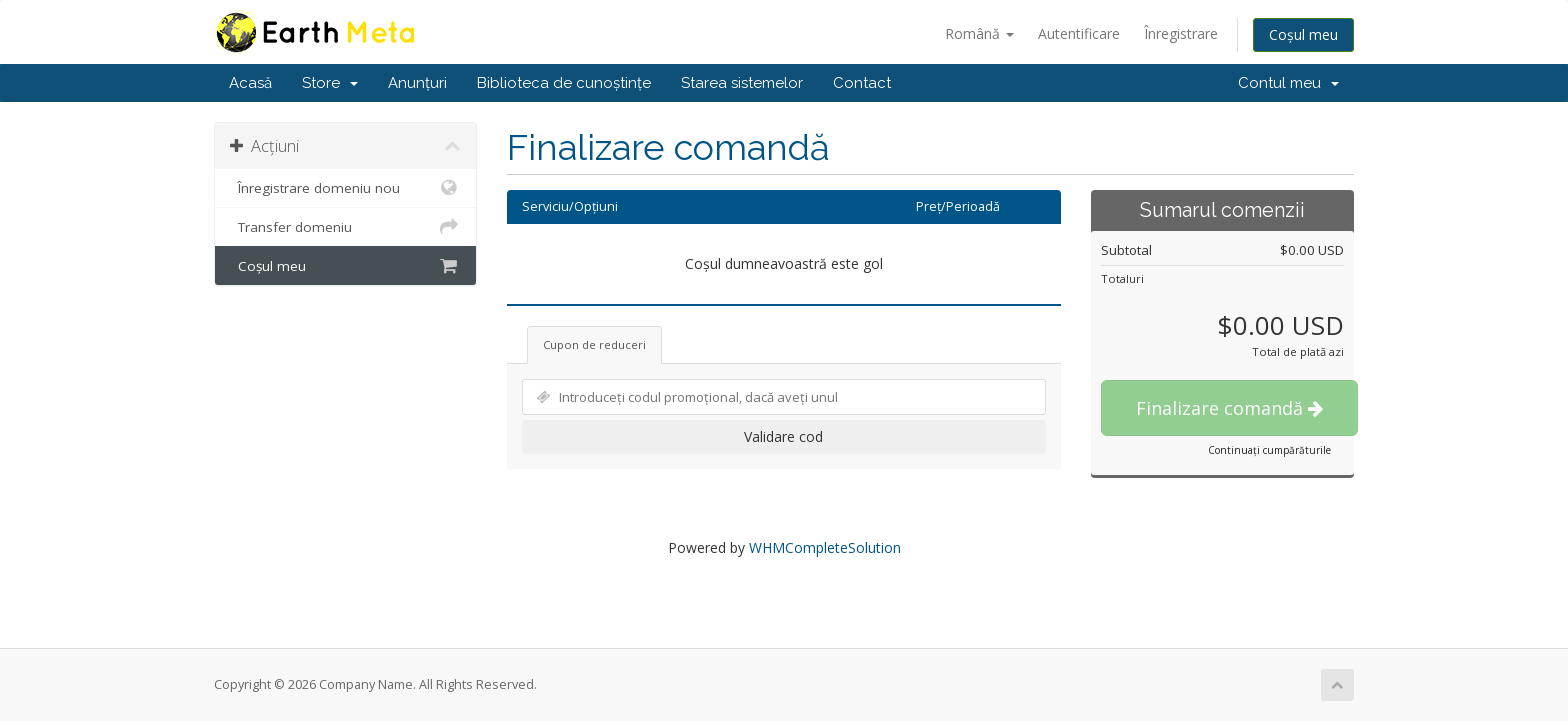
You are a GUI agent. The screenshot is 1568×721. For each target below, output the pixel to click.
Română (979, 33)
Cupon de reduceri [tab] (594, 344)
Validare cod (783, 436)
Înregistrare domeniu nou (345, 188)
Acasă (250, 83)
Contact (862, 83)
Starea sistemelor (742, 83)
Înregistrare (1181, 33)
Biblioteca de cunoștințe (564, 83)
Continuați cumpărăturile (1269, 450)
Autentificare (1079, 33)
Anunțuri (417, 83)
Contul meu (1288, 83)
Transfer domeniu (345, 227)
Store (330, 83)
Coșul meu (1303, 34)
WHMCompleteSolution (825, 547)
